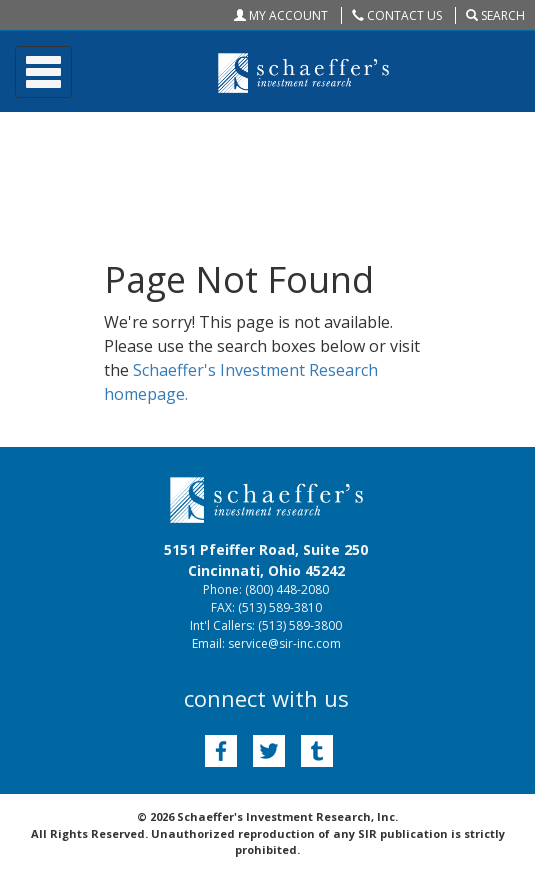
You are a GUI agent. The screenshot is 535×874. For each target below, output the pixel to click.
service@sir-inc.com (284, 643)
